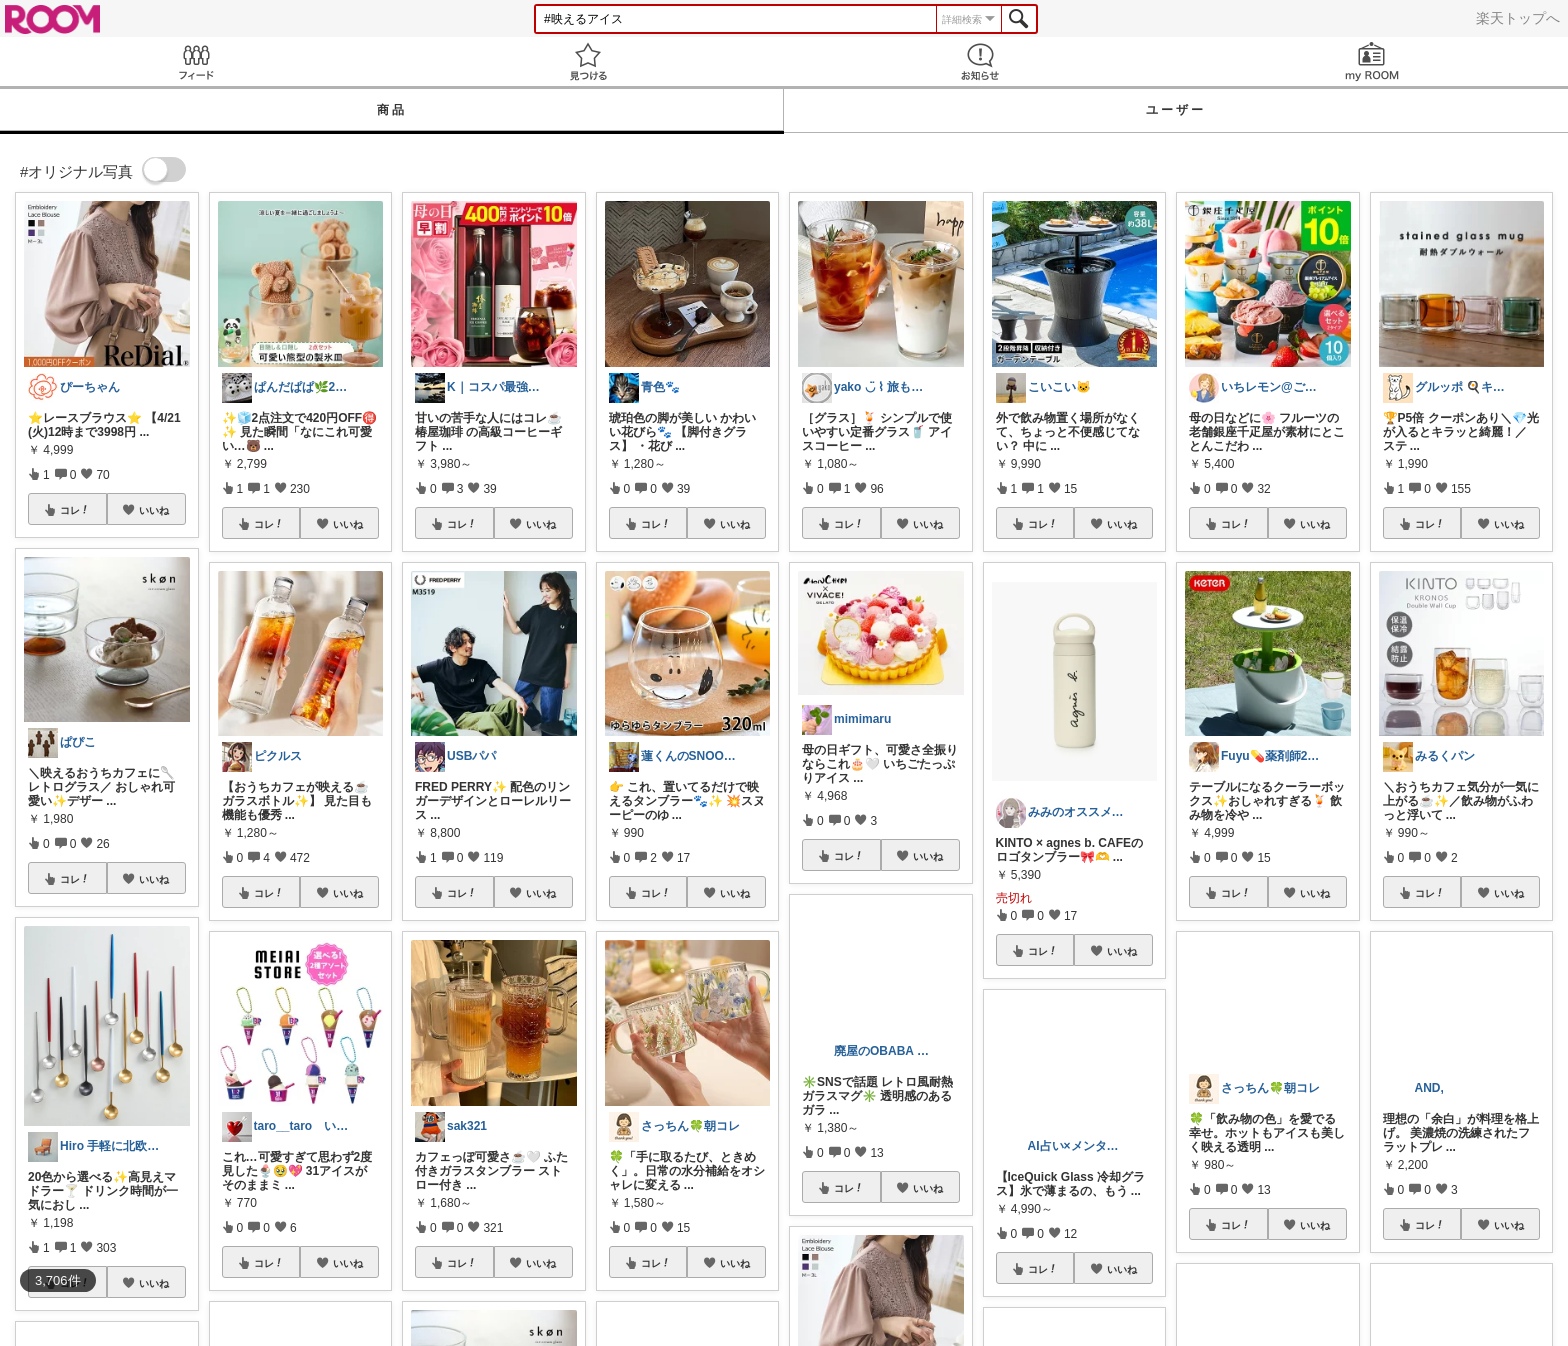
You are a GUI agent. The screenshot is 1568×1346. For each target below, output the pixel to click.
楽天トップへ (1518, 18)
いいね (154, 510)
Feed (196, 61)
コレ (75, 510)
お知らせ (980, 61)
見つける (588, 61)
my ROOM (1372, 61)
